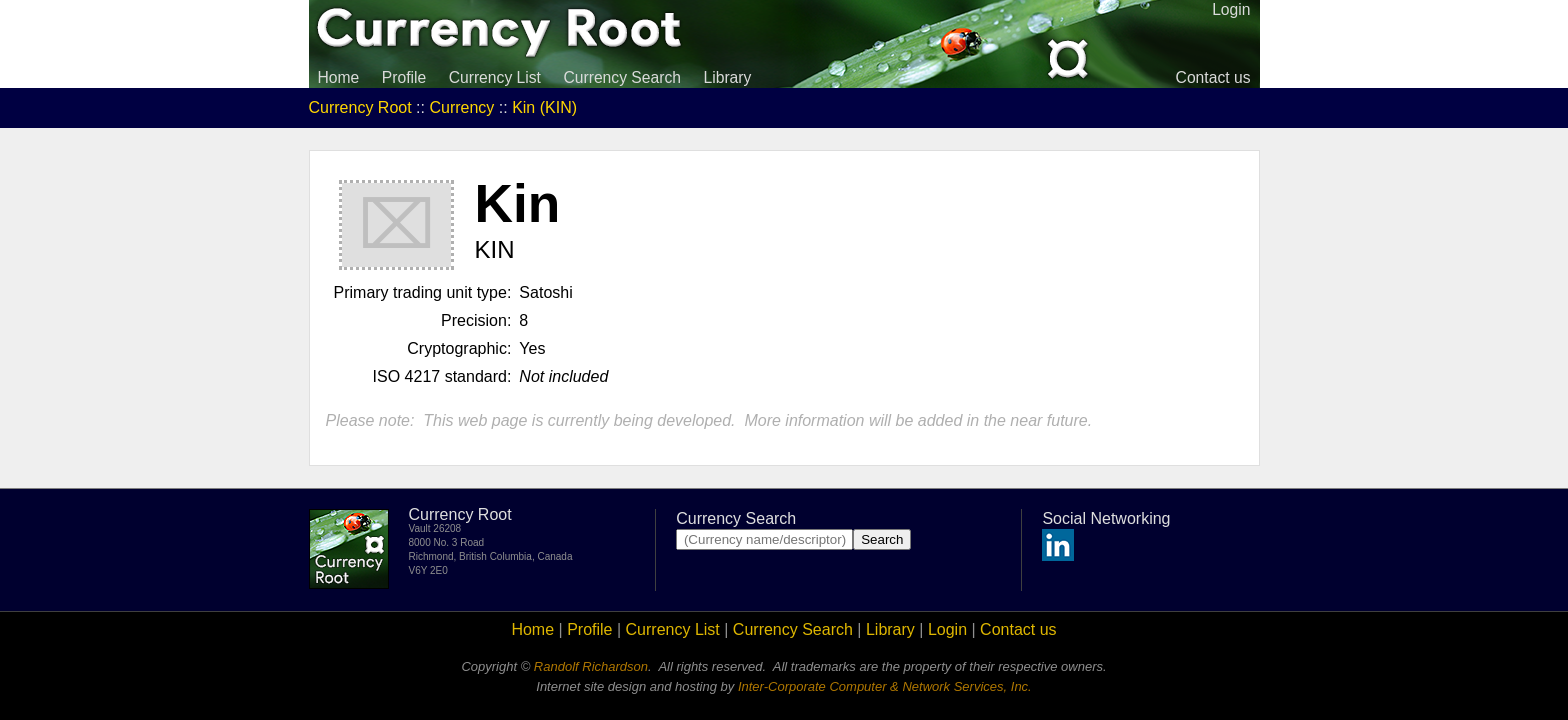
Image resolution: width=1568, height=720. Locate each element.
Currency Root (360, 107)
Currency (461, 107)
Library (727, 77)
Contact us (1213, 77)
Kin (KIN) (544, 107)
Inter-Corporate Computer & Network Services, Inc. (885, 686)
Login (947, 629)
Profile (404, 77)
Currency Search (622, 77)
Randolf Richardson (591, 666)
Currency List (495, 77)
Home (339, 77)
